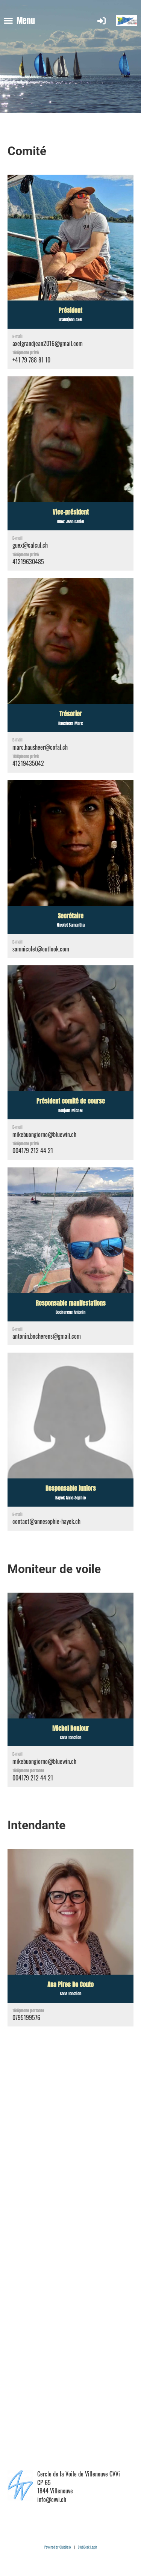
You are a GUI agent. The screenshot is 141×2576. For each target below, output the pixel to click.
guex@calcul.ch (30, 545)
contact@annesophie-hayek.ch (46, 1521)
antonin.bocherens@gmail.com (46, 1336)
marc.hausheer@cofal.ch (40, 747)
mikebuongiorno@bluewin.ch (44, 1134)
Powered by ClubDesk (57, 2547)
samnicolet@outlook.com (40, 948)
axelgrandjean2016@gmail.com (47, 343)
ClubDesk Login (87, 2547)
